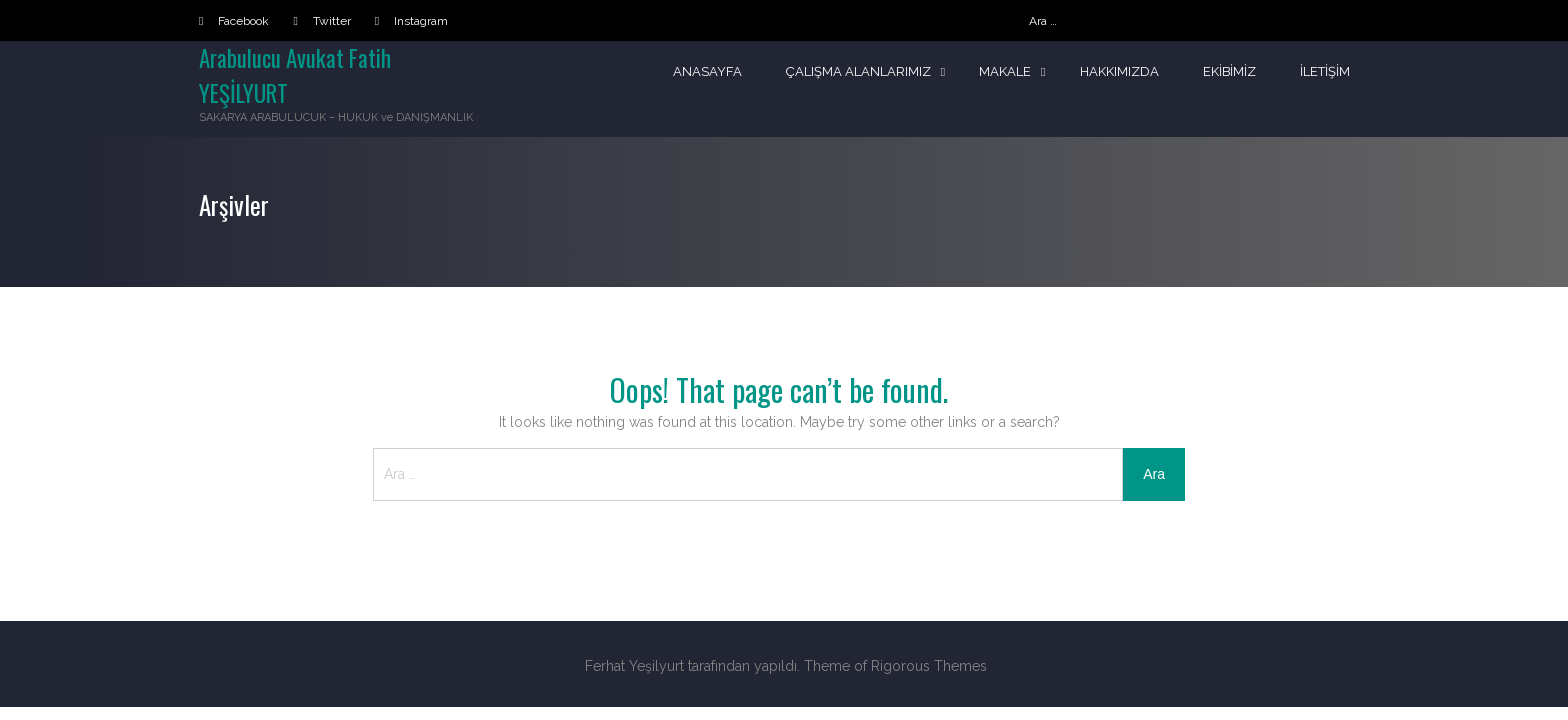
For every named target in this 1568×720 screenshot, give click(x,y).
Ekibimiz (1229, 71)
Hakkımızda (1118, 71)
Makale (1004, 71)
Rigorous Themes (929, 666)
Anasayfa (706, 71)
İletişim (1325, 71)
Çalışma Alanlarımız (857, 71)
